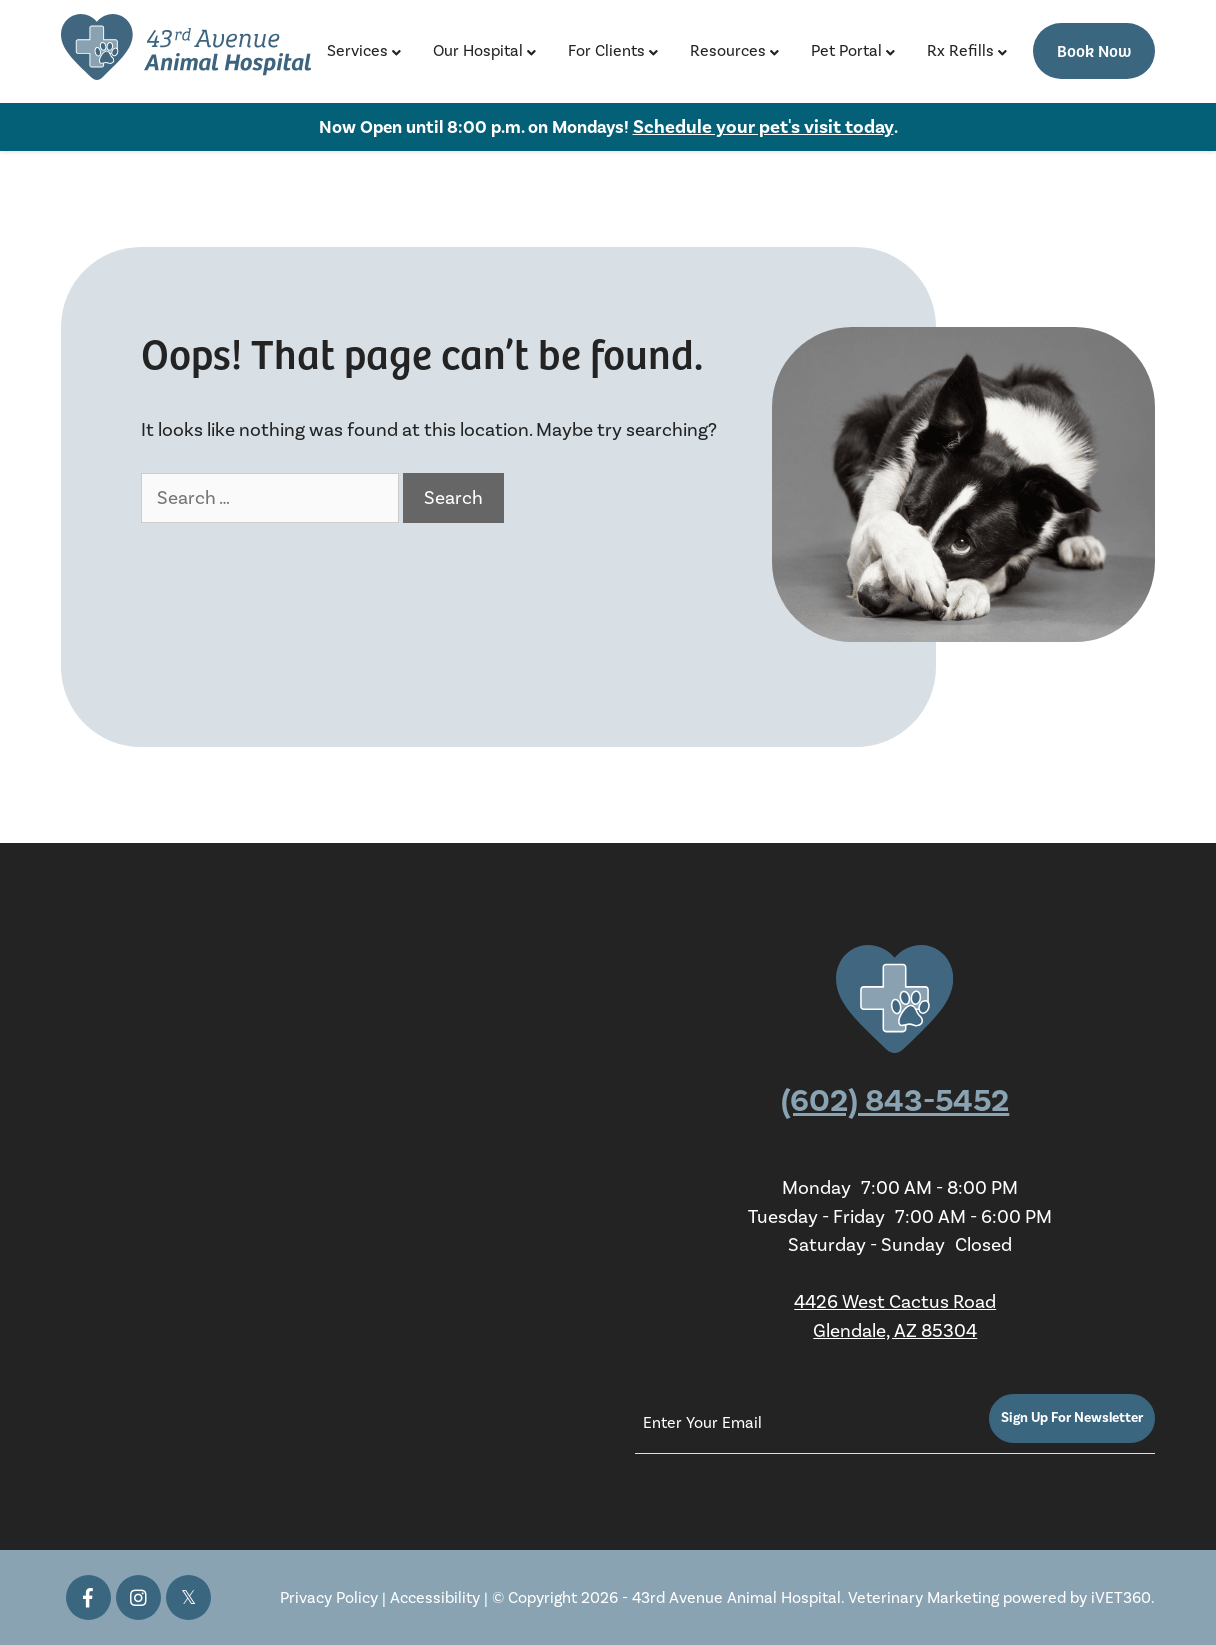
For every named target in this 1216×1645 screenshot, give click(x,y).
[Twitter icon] (188, 1597)
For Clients (606, 51)
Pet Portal (846, 51)
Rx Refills (960, 51)
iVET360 (1121, 1598)
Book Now (1094, 50)
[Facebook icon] (88, 1597)
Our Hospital (478, 51)
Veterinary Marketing (923, 1598)
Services (357, 51)
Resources (728, 51)
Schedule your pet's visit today (763, 127)
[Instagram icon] (138, 1597)
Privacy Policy (329, 1598)
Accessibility (435, 1598)
